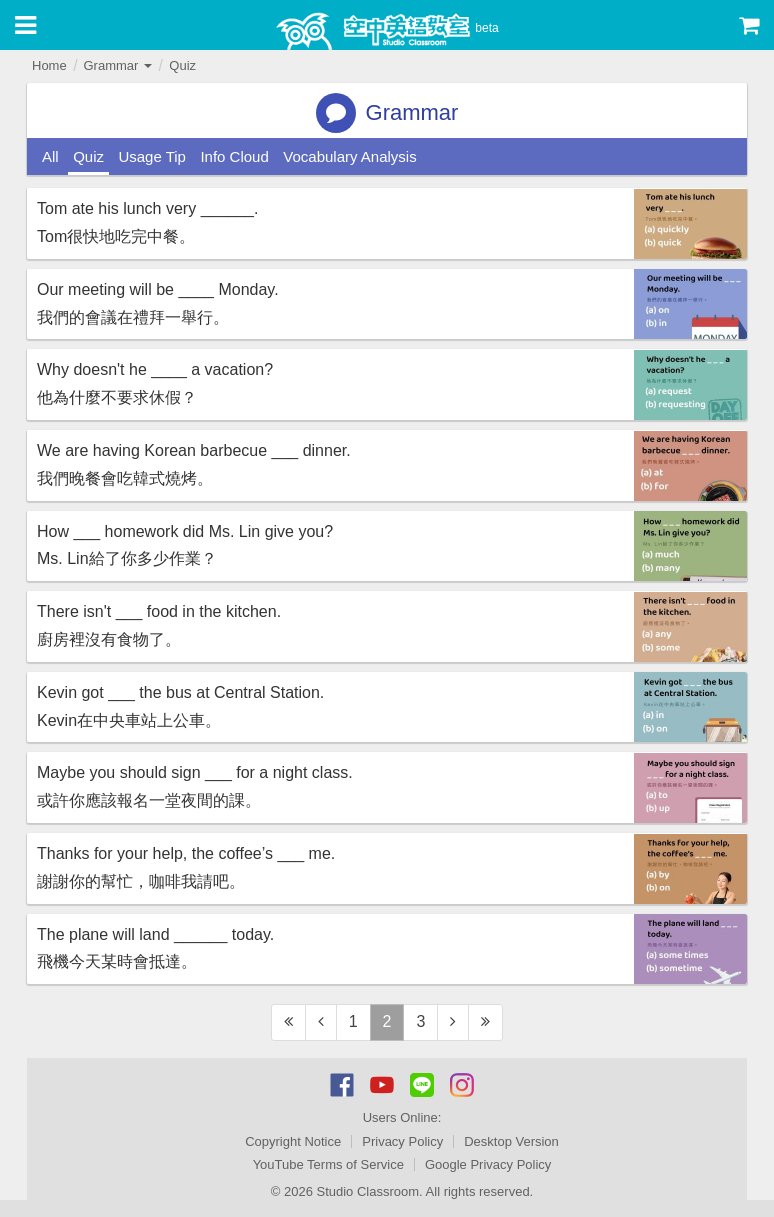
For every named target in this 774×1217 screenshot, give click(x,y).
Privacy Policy (402, 1141)
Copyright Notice (293, 1141)
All (50, 156)
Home (49, 65)
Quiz (182, 65)
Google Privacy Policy (488, 1164)
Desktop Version (511, 1141)
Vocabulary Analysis (349, 156)
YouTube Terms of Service (328, 1164)
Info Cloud (234, 156)
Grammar (117, 65)
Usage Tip (152, 156)
